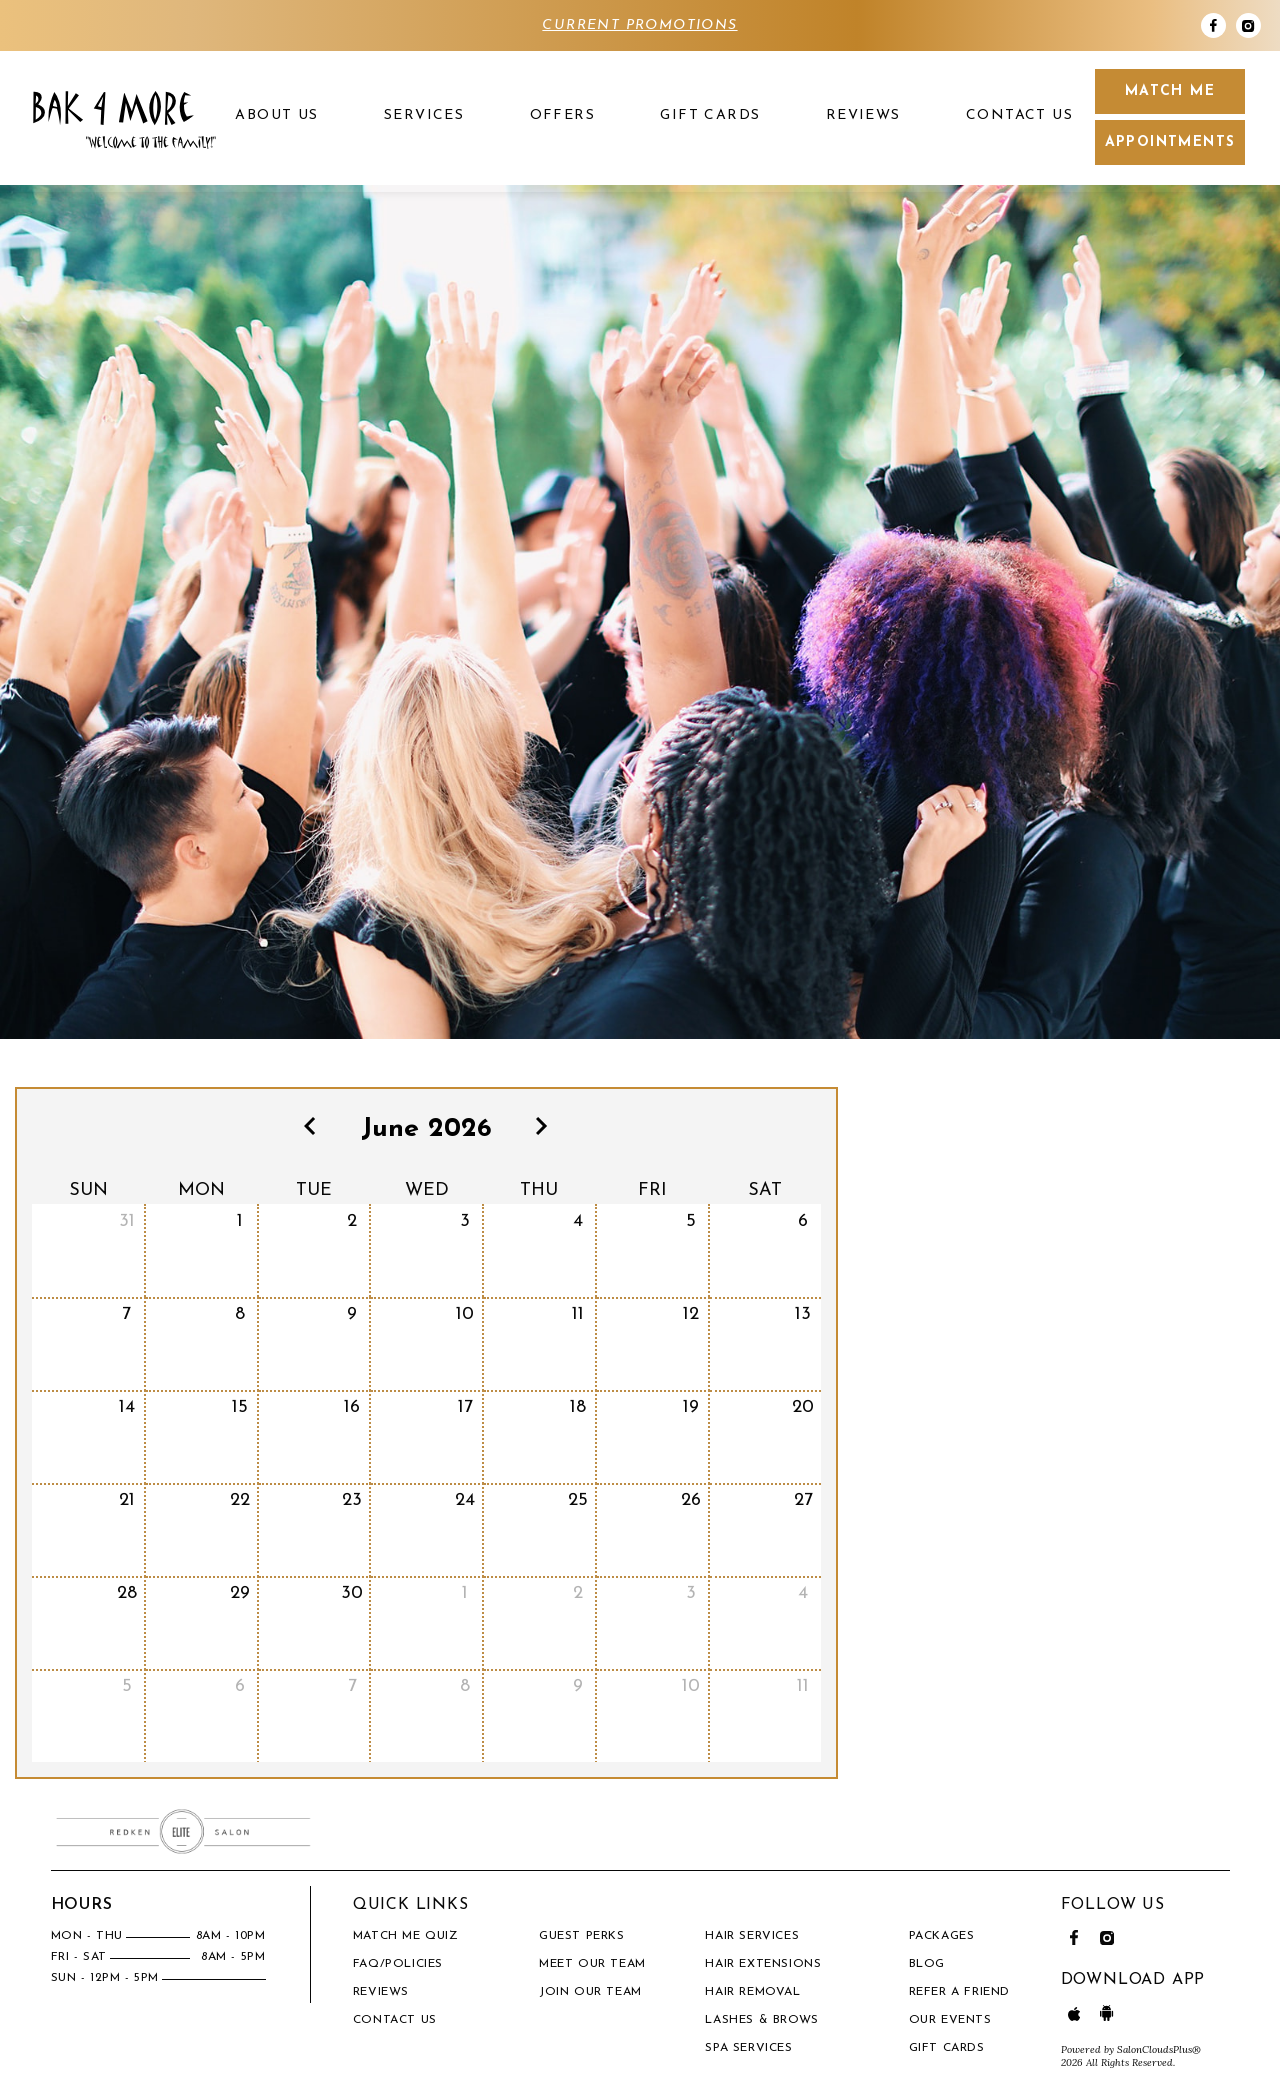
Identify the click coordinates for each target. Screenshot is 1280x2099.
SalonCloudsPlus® (1159, 2049)
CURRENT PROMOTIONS (639, 25)
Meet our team (592, 1964)
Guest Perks (582, 1936)
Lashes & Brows (761, 2020)
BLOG (927, 1964)
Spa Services (748, 2048)
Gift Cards (710, 115)
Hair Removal (752, 1992)
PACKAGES (942, 1936)
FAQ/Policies (398, 1964)
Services (424, 115)
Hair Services (752, 1936)
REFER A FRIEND (959, 1992)
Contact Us (1019, 115)
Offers (562, 115)
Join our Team (590, 1992)
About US (276, 115)
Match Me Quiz (406, 1936)
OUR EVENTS (950, 2020)
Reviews (863, 115)
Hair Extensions (763, 1964)
